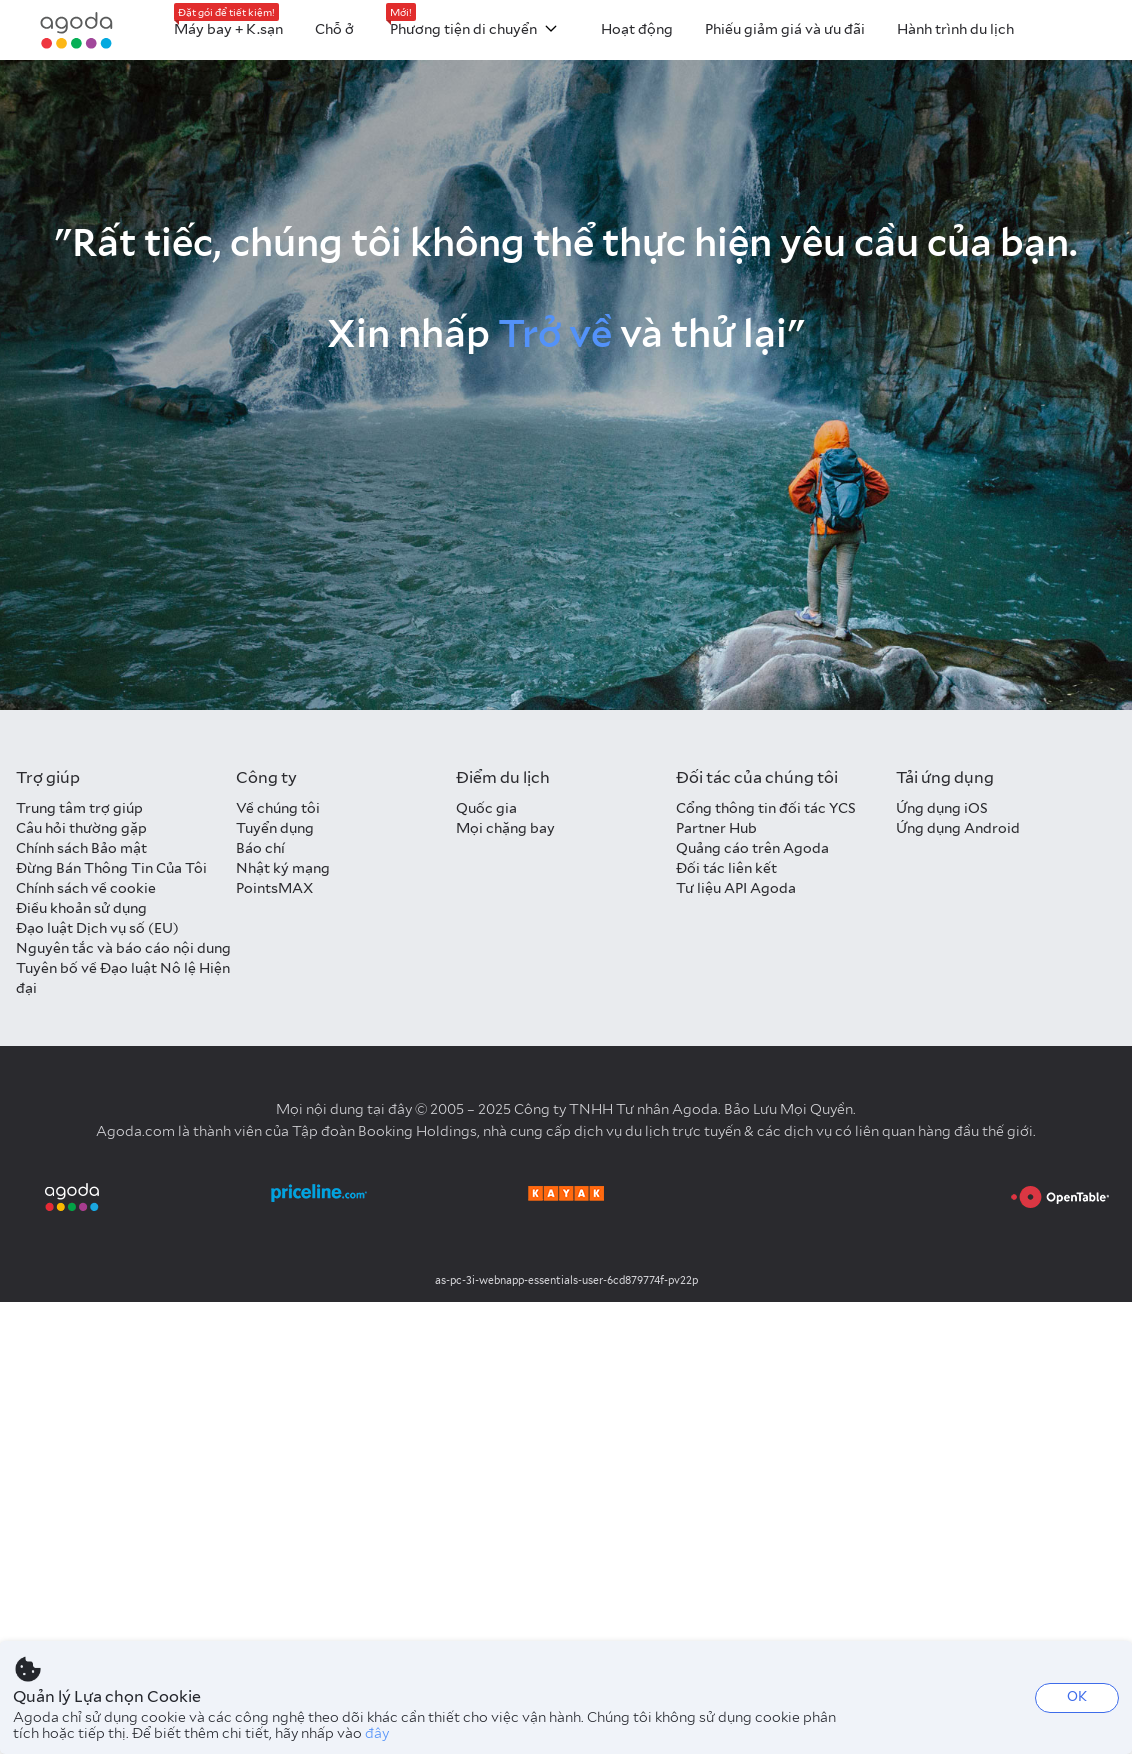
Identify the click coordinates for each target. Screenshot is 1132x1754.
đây (377, 1733)
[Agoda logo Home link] (77, 30)
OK (1077, 1696)
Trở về (555, 333)
